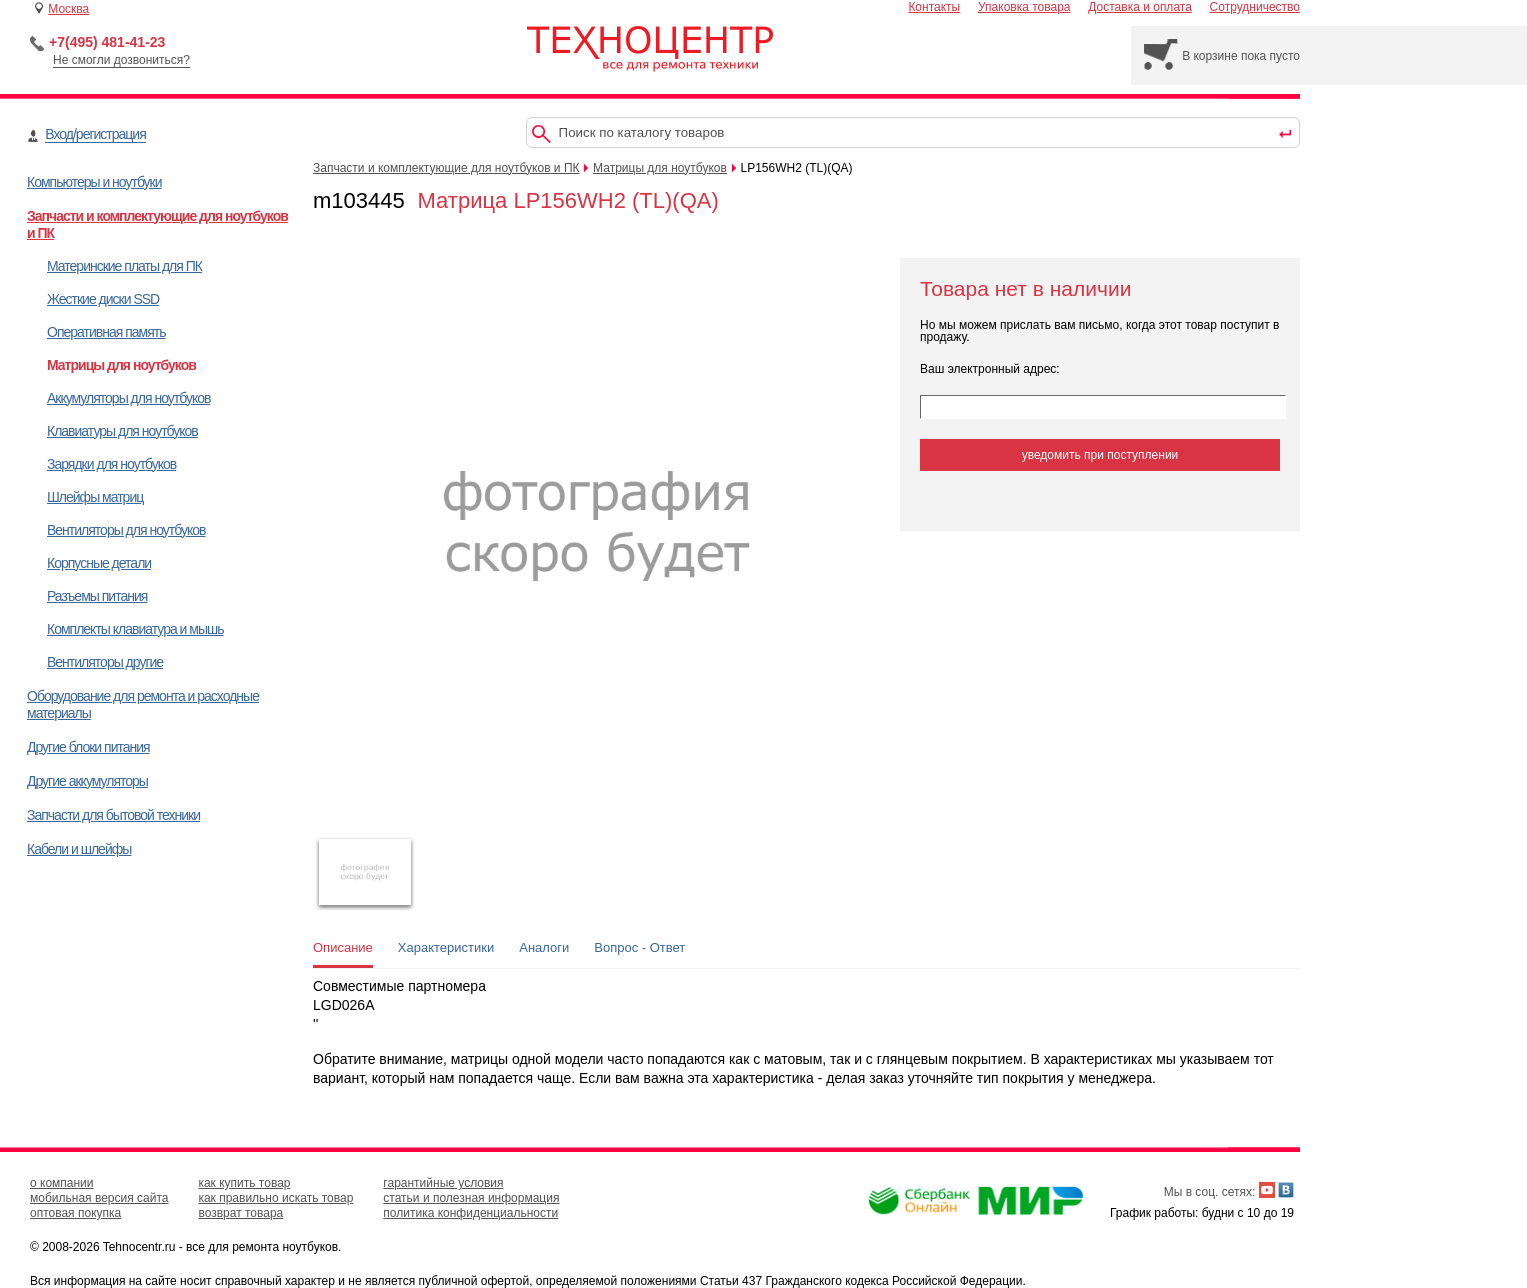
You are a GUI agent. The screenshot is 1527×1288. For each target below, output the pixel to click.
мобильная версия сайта (99, 1198)
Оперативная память (106, 332)
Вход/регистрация (95, 134)
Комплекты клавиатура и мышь (135, 629)
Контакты (934, 7)
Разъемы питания (97, 596)
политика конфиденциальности (470, 1213)
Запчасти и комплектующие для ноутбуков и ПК (446, 168)
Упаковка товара (1024, 7)
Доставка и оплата (1140, 7)
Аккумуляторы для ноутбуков (128, 398)
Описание (343, 947)
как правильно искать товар (275, 1198)
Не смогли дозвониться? (121, 60)
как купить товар (244, 1183)
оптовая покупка (75, 1213)
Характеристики (446, 947)
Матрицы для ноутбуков (121, 365)
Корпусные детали (99, 563)
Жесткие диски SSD (103, 299)
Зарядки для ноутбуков (111, 464)
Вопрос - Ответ (639, 947)
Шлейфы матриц (95, 497)
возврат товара (240, 1213)
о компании (62, 1183)
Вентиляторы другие (105, 662)
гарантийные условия (443, 1183)
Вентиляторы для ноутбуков (126, 530)
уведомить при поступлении (1100, 455)
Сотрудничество (1255, 7)
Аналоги (544, 947)
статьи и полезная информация (471, 1198)
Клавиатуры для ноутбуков (122, 431)
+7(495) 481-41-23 (107, 42)
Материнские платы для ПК (124, 266)
